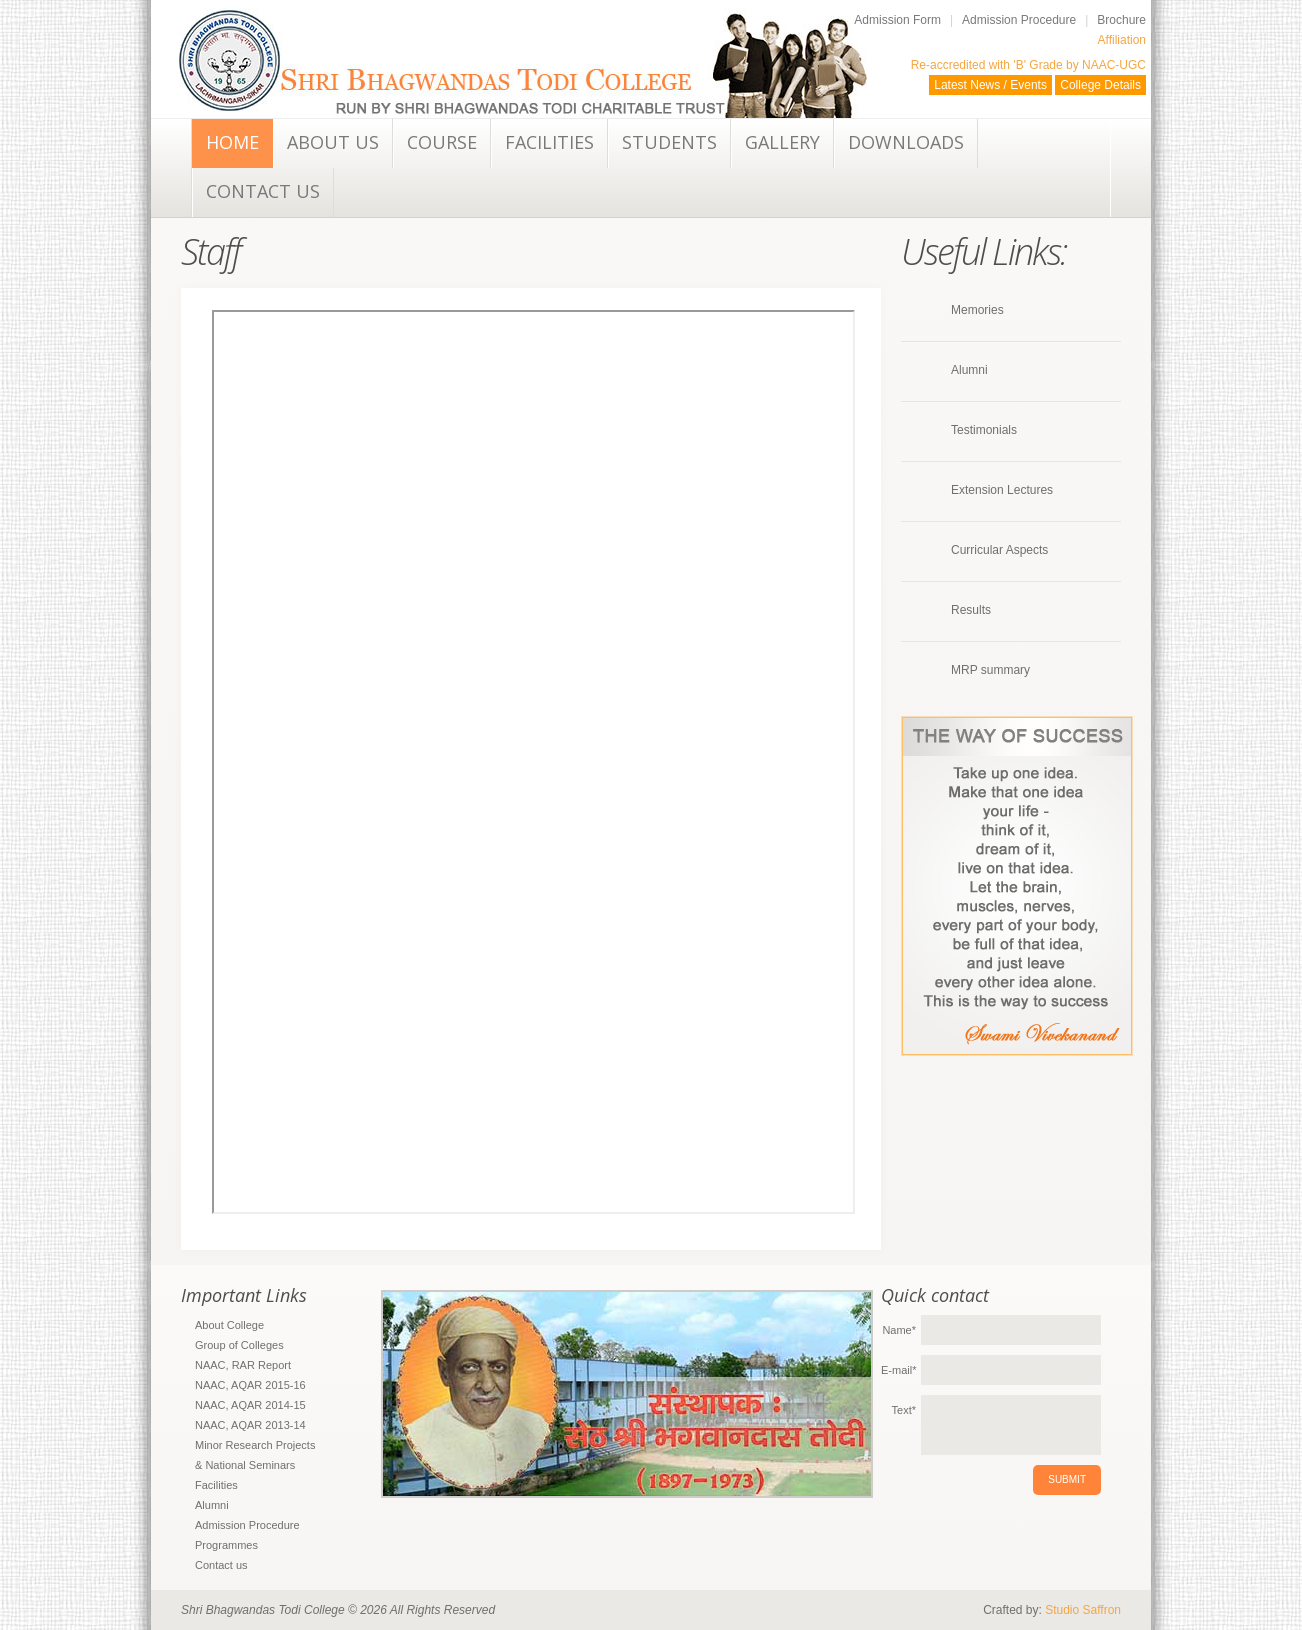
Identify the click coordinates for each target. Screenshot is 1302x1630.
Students (669, 142)
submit (1067, 1479)
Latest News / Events (990, 85)
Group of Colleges (239, 1345)
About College (229, 1325)
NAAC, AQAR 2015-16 (250, 1385)
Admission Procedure (1019, 20)
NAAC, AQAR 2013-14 (250, 1425)
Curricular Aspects (999, 550)
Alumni (969, 370)
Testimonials (984, 430)
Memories (977, 310)
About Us (333, 142)
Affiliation (1122, 40)
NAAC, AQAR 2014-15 (250, 1405)
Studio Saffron (1083, 1610)
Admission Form (897, 20)
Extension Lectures (1002, 490)
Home (232, 142)
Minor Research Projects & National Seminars (255, 1455)
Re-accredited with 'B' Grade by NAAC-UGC (1028, 65)
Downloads (906, 142)
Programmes (226, 1545)
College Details (1100, 85)
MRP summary (990, 670)
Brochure (1121, 20)
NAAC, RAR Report (243, 1365)
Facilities (549, 142)
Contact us (263, 191)
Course (442, 142)
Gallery (782, 142)
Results (971, 610)
